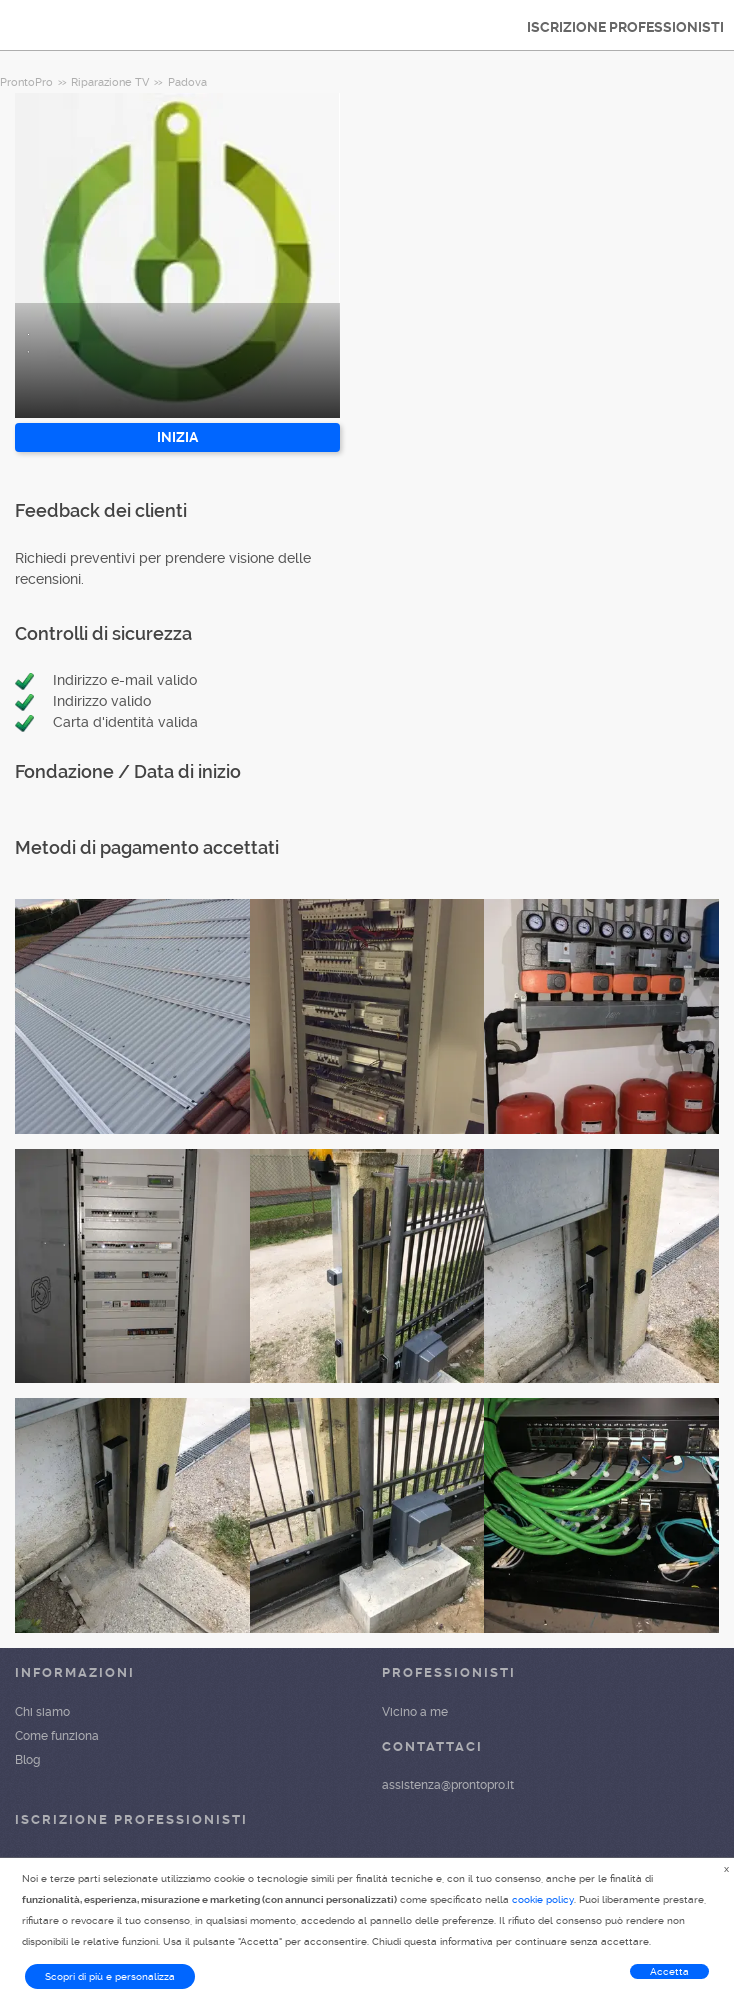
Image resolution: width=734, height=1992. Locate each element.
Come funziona (57, 1736)
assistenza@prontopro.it (448, 1785)
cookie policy (543, 1899)
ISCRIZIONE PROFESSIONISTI (625, 27)
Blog (27, 1760)
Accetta (669, 1971)
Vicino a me (415, 1712)
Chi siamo (42, 1712)
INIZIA (177, 437)
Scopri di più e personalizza (110, 1976)
